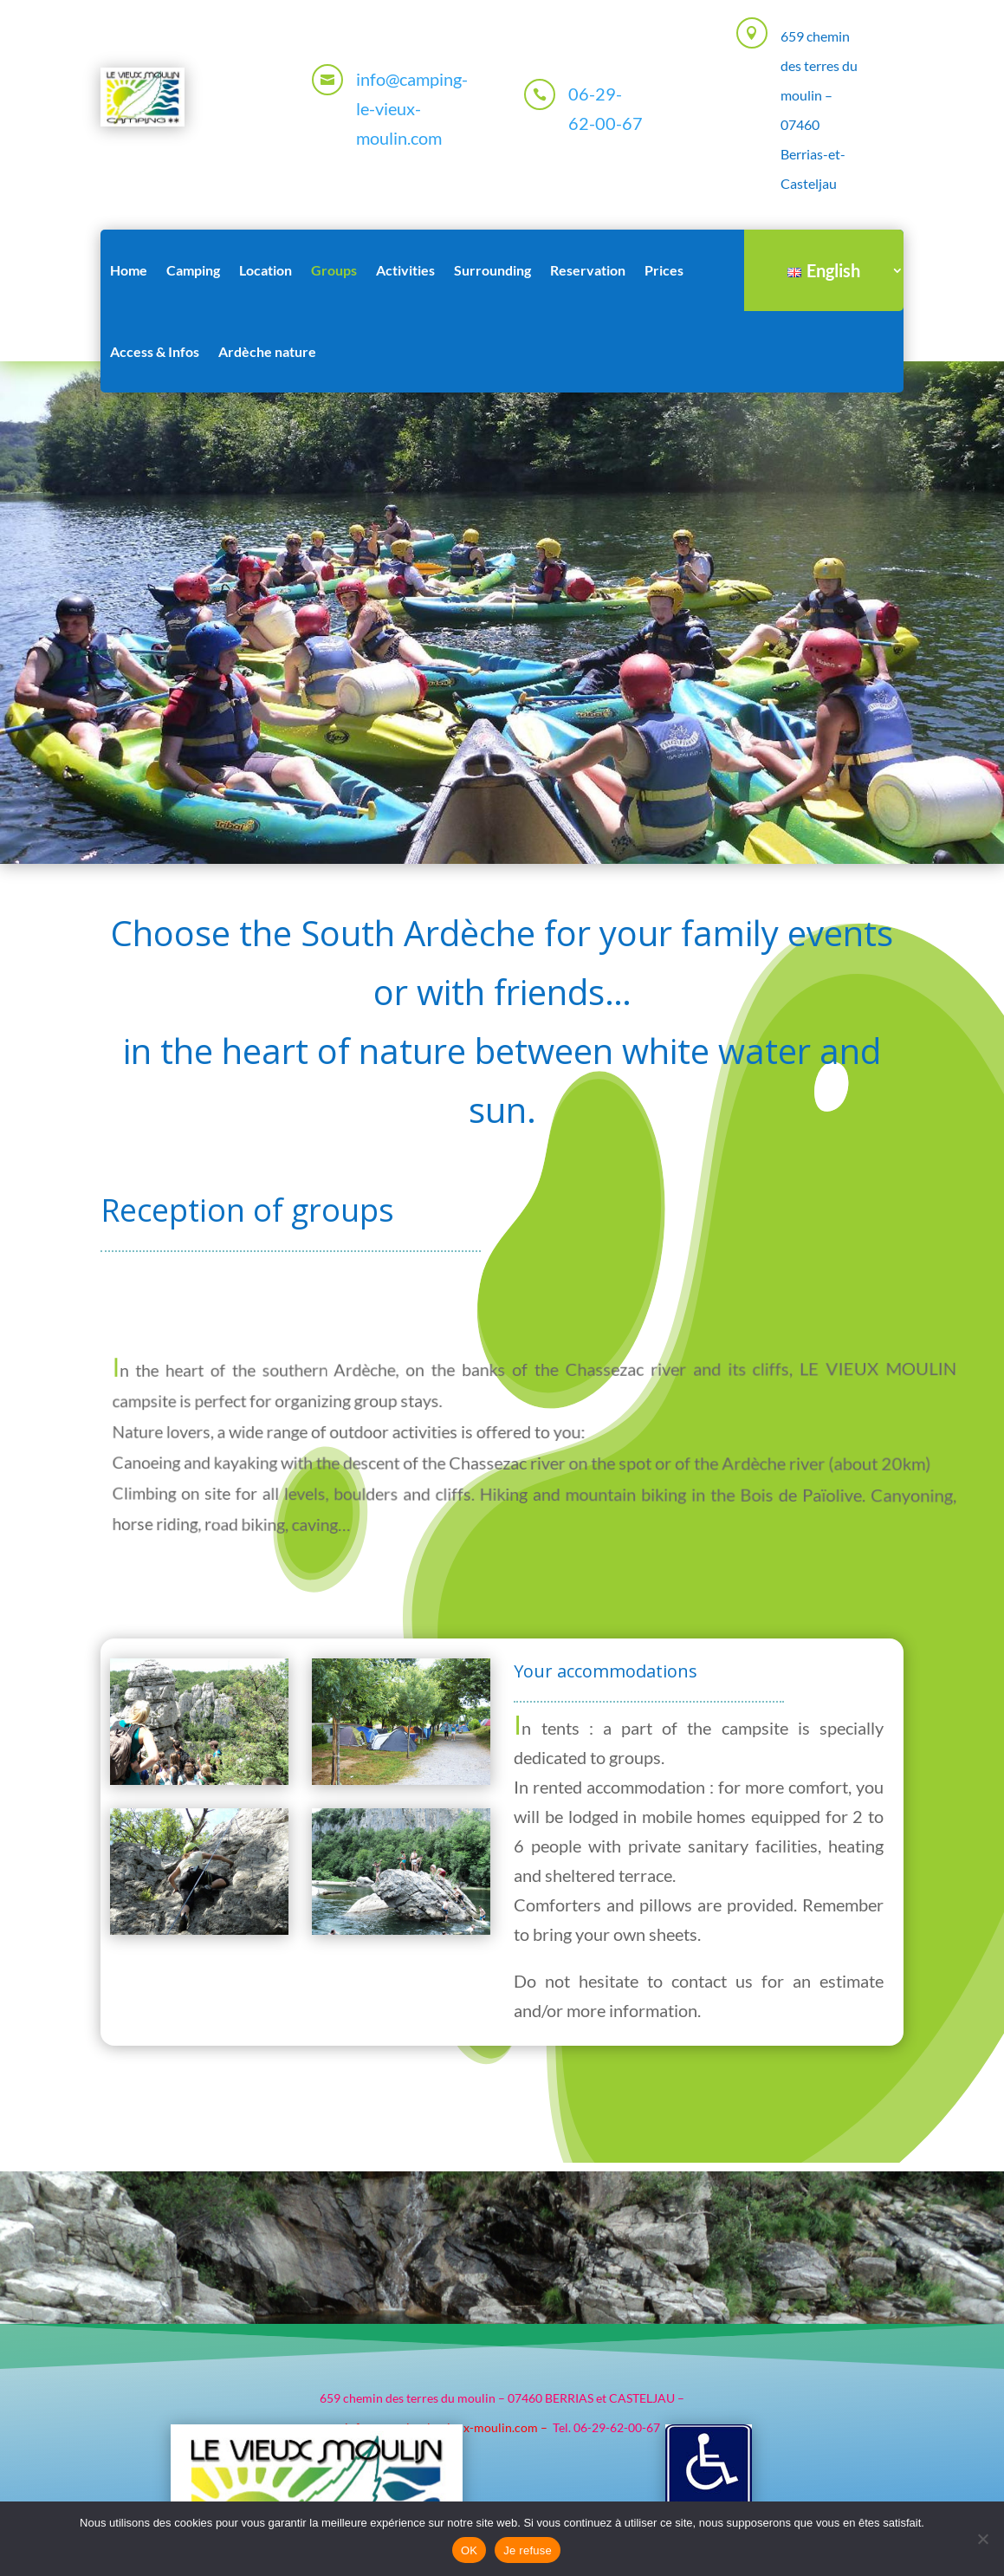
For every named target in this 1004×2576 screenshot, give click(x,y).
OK (469, 2550)
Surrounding (492, 270)
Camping (193, 270)
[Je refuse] (982, 2538)
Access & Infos (154, 351)
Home (128, 270)
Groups (334, 270)
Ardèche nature (267, 351)
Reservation (587, 270)
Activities (405, 270)
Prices (664, 270)
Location (265, 270)
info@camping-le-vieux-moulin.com (412, 108)
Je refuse (527, 2550)
